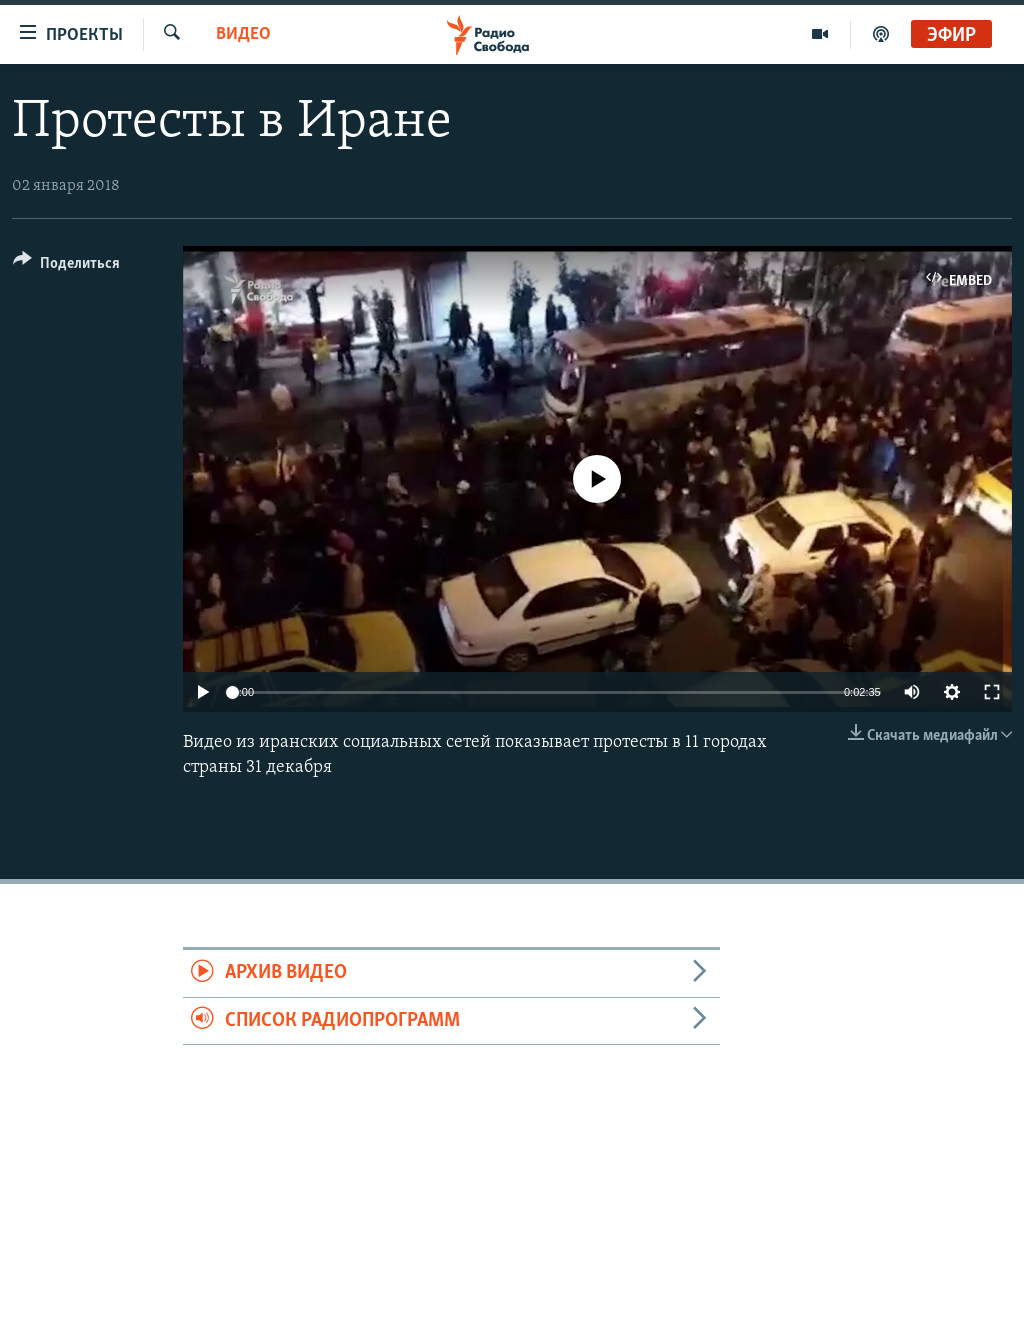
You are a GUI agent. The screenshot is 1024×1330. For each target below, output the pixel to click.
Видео (243, 34)
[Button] (66, 266)
